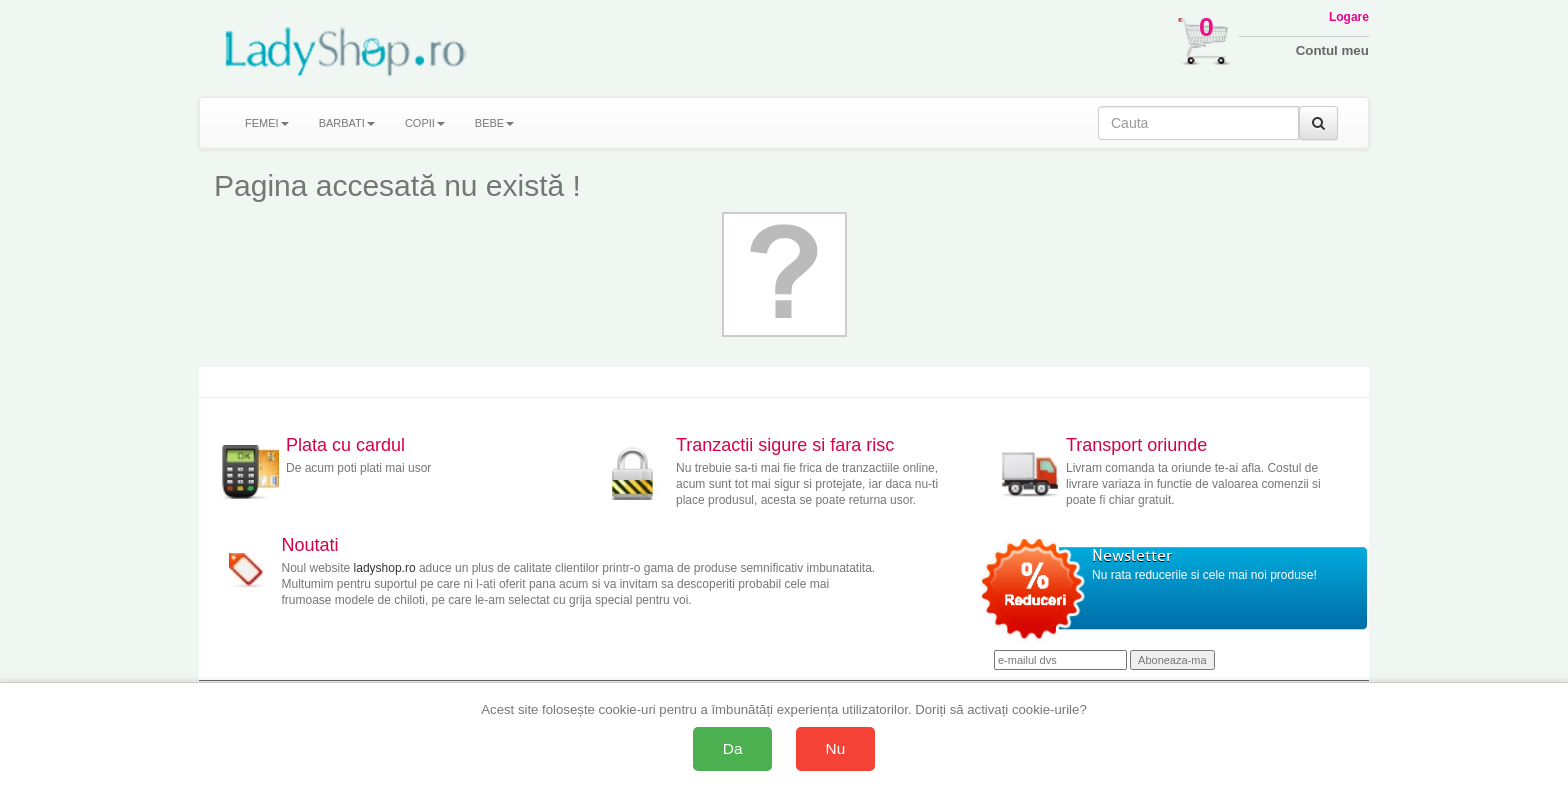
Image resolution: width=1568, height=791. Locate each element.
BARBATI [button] (347, 123)
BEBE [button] (494, 123)
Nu (836, 748)
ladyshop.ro (385, 568)
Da (733, 748)
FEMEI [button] (267, 123)
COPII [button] (425, 123)
